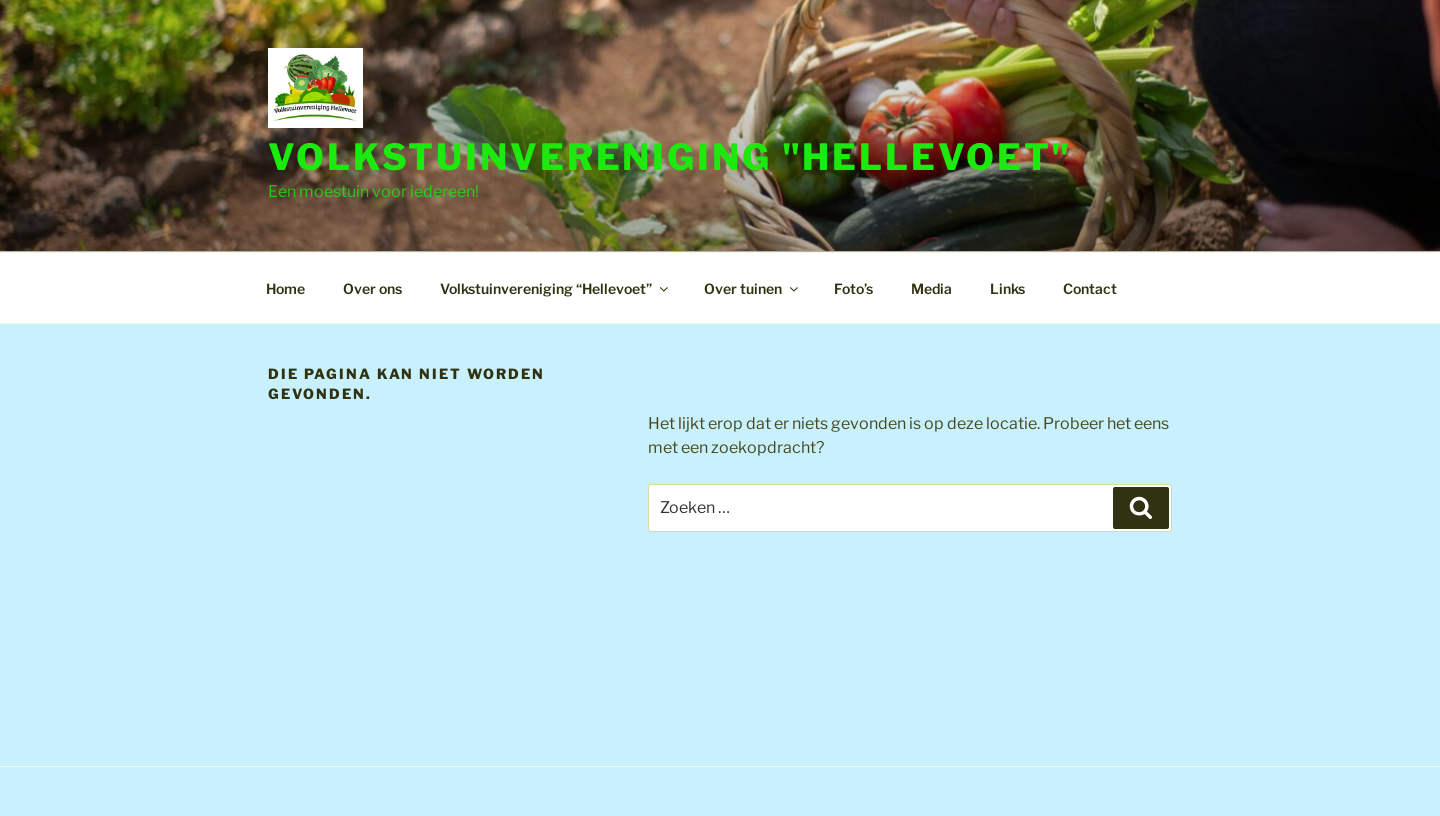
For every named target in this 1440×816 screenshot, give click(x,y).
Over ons (372, 288)
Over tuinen (752, 288)
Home (285, 288)
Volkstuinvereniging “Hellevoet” (555, 288)
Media (931, 288)
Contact (1090, 288)
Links (1007, 288)
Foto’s (853, 288)
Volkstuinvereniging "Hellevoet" (670, 157)
